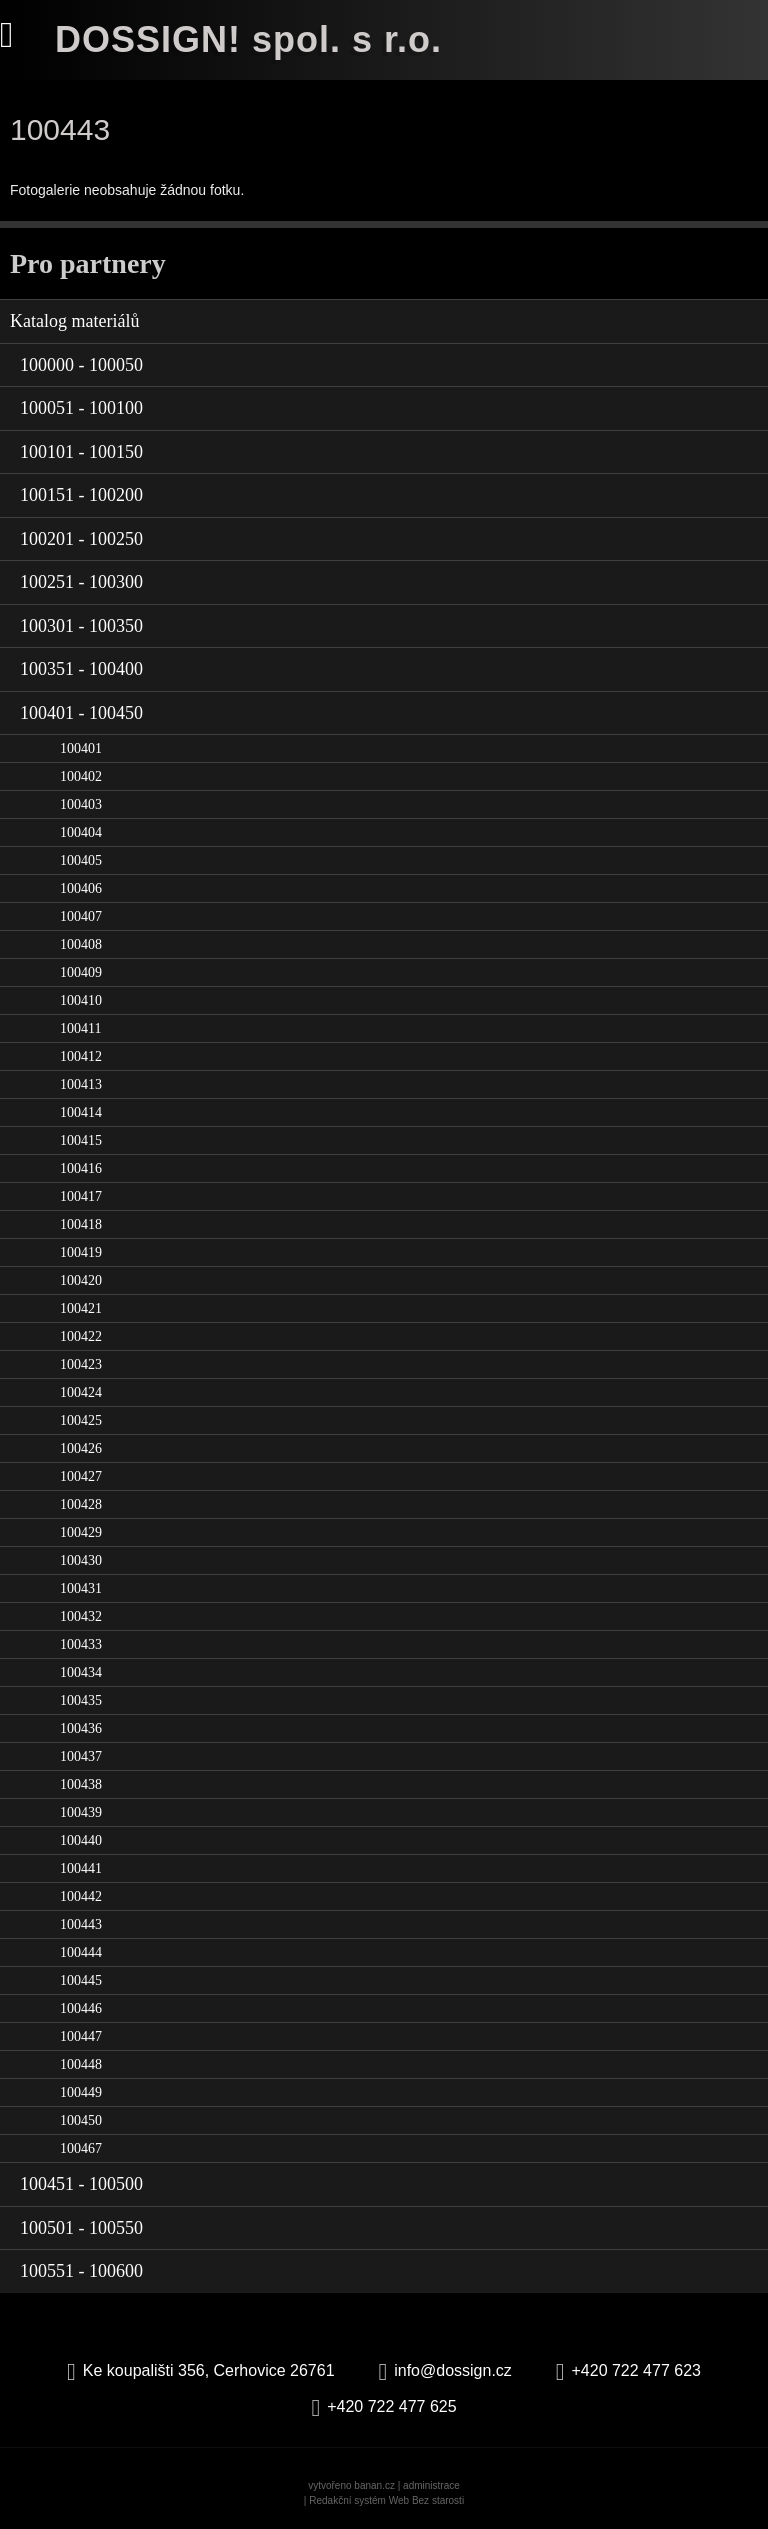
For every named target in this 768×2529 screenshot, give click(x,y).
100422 (81, 1336)
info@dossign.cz (453, 2370)
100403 (81, 804)
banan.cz (374, 2485)
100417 (81, 1196)
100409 (81, 972)
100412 (81, 1056)
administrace (431, 2485)
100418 (81, 1224)
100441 (81, 1868)
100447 (81, 2036)
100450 (81, 2120)
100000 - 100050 (81, 365)
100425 (81, 1420)
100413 (81, 1084)
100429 (81, 1532)
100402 (81, 776)
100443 (81, 1924)
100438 (81, 1784)
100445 (81, 1980)
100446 (81, 2008)
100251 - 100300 (81, 582)
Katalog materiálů (74, 321)
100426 (81, 1448)
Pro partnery (88, 263)
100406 (81, 888)
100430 (81, 1560)
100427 (81, 1476)
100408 (81, 944)
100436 (81, 1728)
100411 (80, 1028)
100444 (81, 1952)
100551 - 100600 (81, 2271)
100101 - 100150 (81, 452)
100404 (81, 832)
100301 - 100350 (81, 626)
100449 (81, 2092)
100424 (81, 1392)
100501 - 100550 (81, 2228)
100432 (81, 1616)
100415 (81, 1140)
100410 (81, 1000)
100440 (81, 1840)
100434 (81, 1672)
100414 (81, 1112)
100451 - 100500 (81, 2184)
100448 (81, 2064)
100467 (81, 2148)
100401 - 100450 (81, 713)
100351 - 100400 (81, 669)
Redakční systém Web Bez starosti (386, 2500)
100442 (81, 1896)
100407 (81, 916)
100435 (81, 1700)
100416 (81, 1168)
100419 (81, 1252)
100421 (81, 1308)
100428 (81, 1504)
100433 (81, 1644)
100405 (81, 860)
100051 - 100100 (81, 408)
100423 (81, 1364)
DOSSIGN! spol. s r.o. (248, 39)
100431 (81, 1588)
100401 (81, 748)
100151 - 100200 (81, 495)
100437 (81, 1756)
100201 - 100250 (81, 539)
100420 (81, 1280)
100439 (81, 1812)
